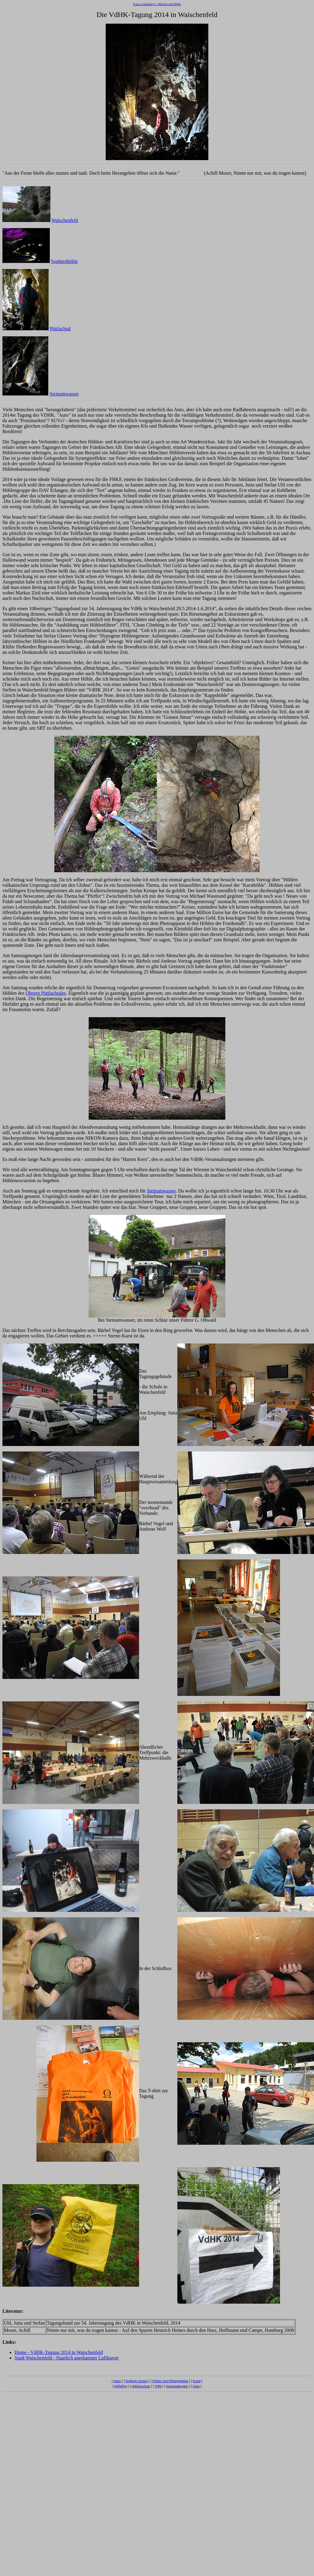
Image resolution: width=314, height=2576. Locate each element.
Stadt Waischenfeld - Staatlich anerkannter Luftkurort (67, 2357)
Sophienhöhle (64, 261)
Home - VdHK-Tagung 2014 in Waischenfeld (59, 2352)
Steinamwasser (64, 393)
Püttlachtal (60, 328)
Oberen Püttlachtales (46, 993)
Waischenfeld (65, 220)
